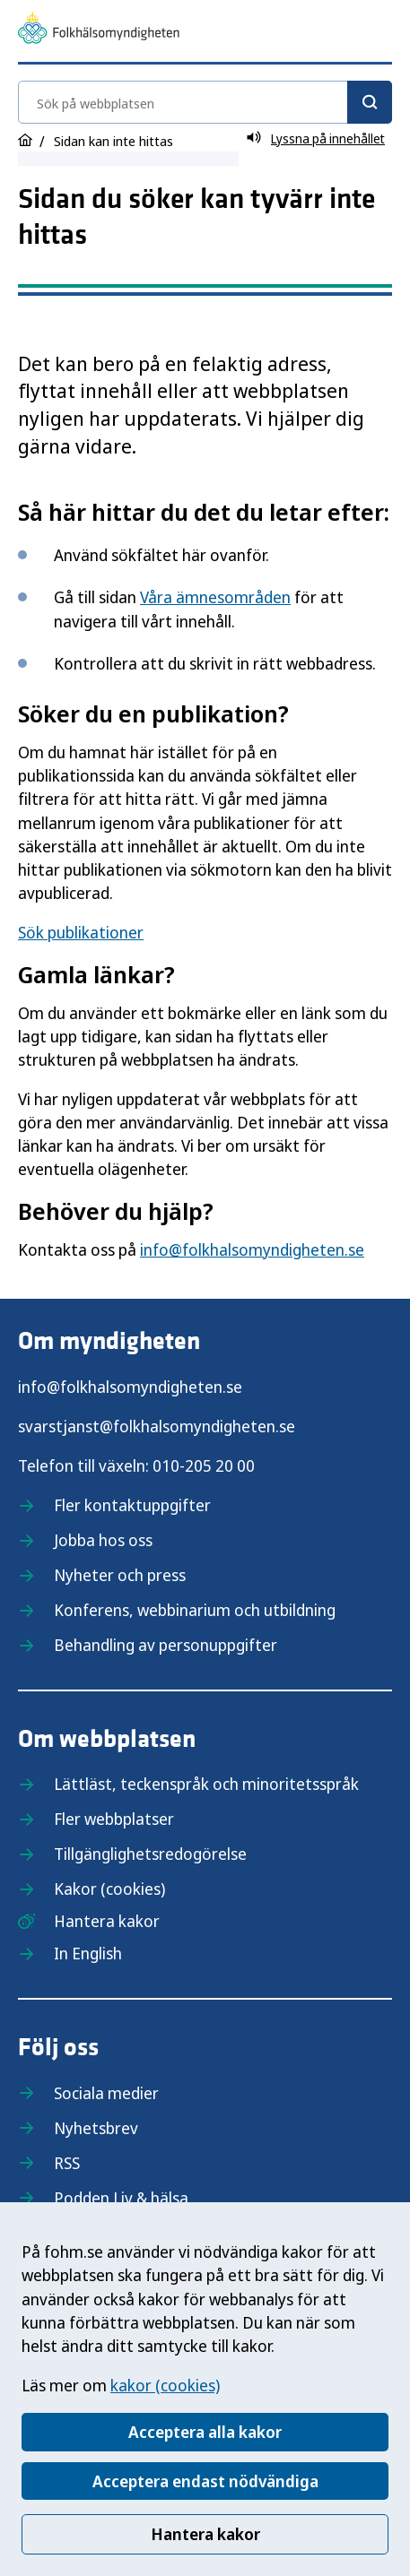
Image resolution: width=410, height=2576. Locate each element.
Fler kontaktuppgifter (132, 1505)
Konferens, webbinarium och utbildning (195, 1610)
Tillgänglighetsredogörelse (150, 1853)
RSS (67, 2163)
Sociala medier (106, 2093)
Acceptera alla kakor (205, 2431)
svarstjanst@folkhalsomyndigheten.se (156, 1426)
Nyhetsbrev (96, 2128)
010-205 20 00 (204, 1465)
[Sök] (369, 102)
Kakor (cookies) (109, 1888)
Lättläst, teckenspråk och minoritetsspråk (206, 1783)
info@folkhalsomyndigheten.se (252, 1249)
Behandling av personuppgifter (165, 1644)
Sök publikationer (81, 932)
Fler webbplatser (114, 1818)
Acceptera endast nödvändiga (205, 2481)
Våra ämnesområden (215, 597)
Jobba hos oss (103, 1540)
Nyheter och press (120, 1575)
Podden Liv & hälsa (121, 2198)
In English (88, 1953)
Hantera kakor (205, 2534)
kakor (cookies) (165, 2385)
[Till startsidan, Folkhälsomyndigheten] (98, 30)
